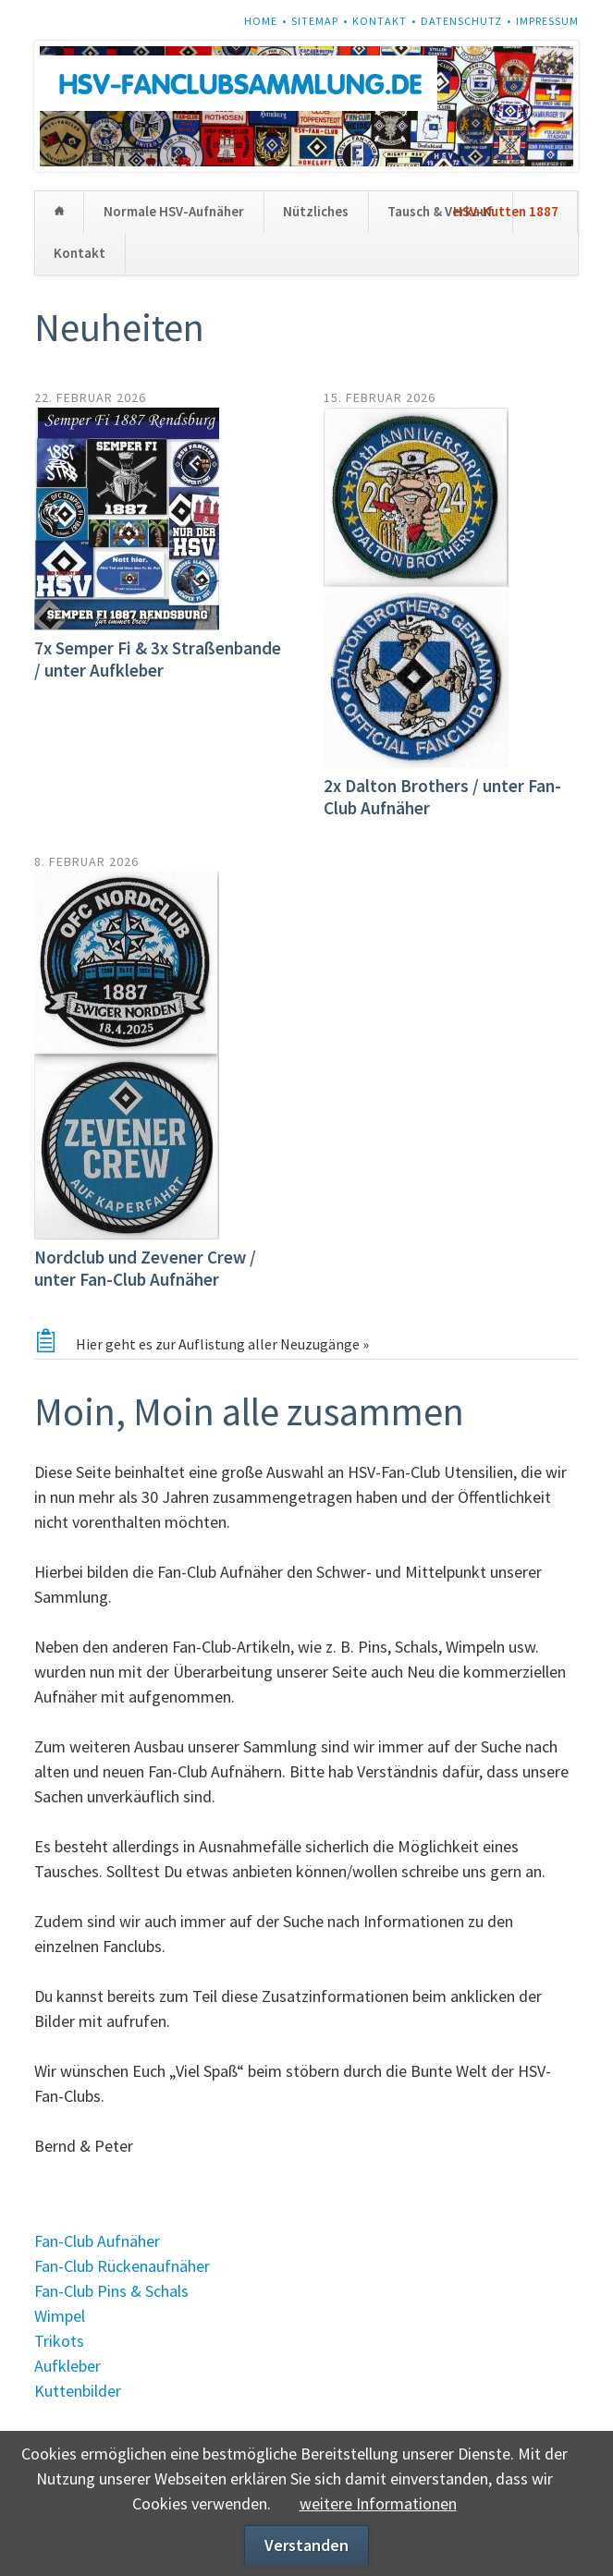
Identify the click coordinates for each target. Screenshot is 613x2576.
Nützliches (316, 211)
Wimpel (59, 2315)
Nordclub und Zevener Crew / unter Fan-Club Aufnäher (145, 1268)
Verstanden (306, 2545)
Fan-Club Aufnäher (97, 2241)
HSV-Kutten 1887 (505, 211)
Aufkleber (67, 2365)
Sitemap (314, 21)
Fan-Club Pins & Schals (111, 2290)
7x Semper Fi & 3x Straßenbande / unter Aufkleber (157, 659)
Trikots (59, 2340)
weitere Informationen (378, 2503)
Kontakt (379, 21)
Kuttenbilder (77, 2390)
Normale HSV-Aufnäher (174, 211)
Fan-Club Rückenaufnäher (122, 2266)
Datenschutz (461, 21)
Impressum (547, 21)
